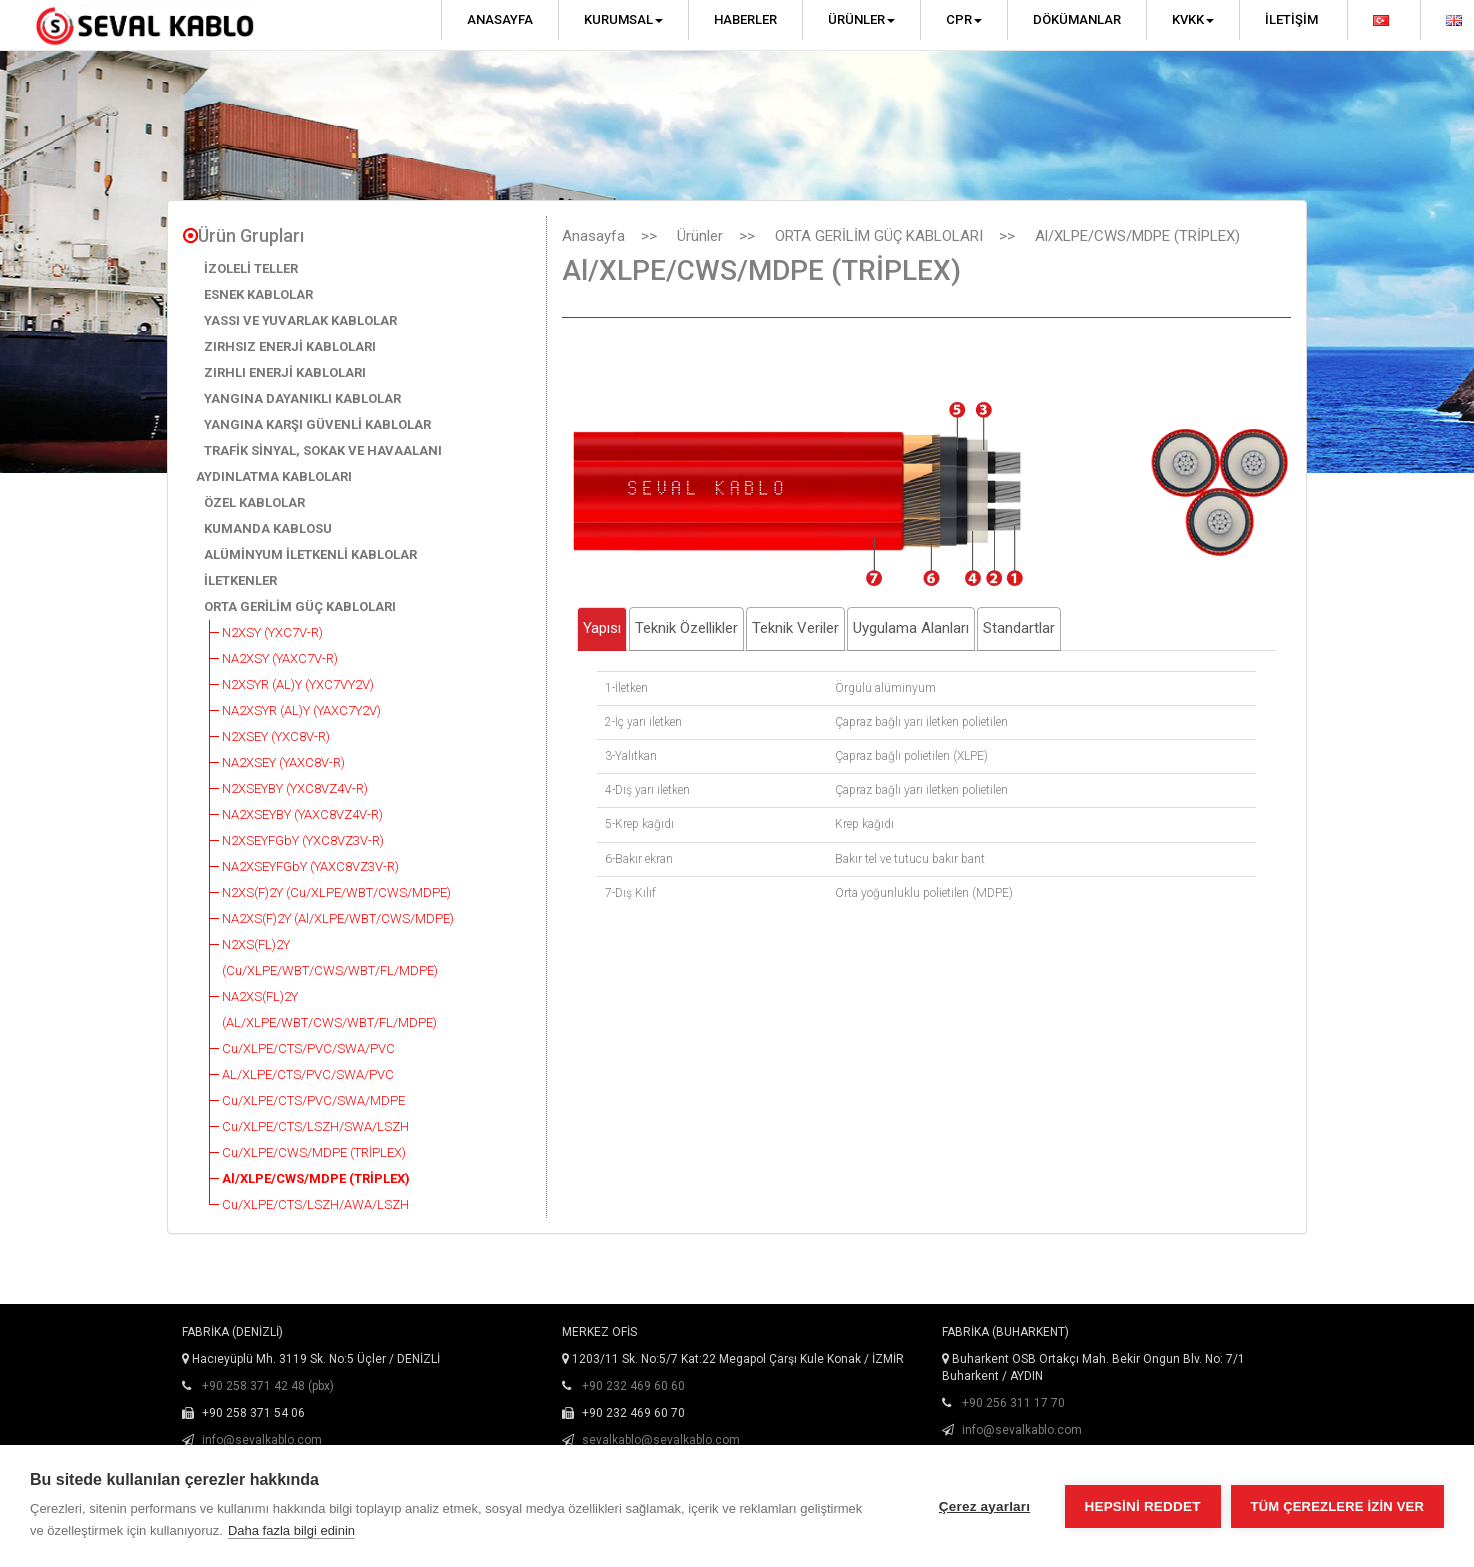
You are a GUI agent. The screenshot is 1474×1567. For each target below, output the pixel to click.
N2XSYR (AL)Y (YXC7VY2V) (298, 684)
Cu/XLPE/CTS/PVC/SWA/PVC (308, 1048)
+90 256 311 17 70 (1013, 1403)
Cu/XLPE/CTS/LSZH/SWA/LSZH (315, 1126)
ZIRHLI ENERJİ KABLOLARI (285, 372)
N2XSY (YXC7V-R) (272, 632)
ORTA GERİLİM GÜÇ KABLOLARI (300, 606)
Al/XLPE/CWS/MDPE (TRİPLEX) (316, 1178)
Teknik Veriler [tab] (795, 628)
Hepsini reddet (1143, 1506)
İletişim (1291, 19)
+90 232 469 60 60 (633, 1386)
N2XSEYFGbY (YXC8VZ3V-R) (303, 840)
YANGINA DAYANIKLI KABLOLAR (302, 398)
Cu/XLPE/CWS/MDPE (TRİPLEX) (314, 1152)
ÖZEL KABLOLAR (254, 502)
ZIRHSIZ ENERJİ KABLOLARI (290, 346)
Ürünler (700, 236)
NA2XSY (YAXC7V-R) (280, 658)
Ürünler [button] (861, 19)
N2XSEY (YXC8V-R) (276, 736)
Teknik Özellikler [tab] (686, 628)
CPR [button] (964, 19)
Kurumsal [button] (623, 19)
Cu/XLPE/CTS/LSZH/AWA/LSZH (315, 1204)
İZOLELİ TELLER (251, 268)
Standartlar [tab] (1019, 628)
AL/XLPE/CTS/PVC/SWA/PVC (308, 1074)
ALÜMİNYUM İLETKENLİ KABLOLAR (310, 554)
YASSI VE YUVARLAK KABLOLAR (300, 320)
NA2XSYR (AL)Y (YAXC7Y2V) (301, 710)
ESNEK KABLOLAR (258, 294)
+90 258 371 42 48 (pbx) (268, 1386)
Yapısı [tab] (602, 628)
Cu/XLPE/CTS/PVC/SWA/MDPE (313, 1100)
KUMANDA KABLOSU (268, 528)
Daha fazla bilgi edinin (291, 1530)
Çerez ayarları (984, 1506)
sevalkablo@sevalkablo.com (661, 1440)
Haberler (745, 19)
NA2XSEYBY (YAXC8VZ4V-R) (302, 814)
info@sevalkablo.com (262, 1440)
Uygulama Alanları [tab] (911, 628)
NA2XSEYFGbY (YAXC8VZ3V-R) (310, 866)
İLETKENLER (240, 580)
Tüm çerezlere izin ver (1337, 1506)
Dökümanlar (1077, 19)
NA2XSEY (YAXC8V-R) (283, 762)
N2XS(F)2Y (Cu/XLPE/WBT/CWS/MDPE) (336, 892)
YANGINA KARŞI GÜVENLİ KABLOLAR (317, 424)
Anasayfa (500, 19)
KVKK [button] (1193, 19)
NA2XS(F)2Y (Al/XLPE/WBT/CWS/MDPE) (338, 918)
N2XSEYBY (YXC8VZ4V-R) (295, 788)
